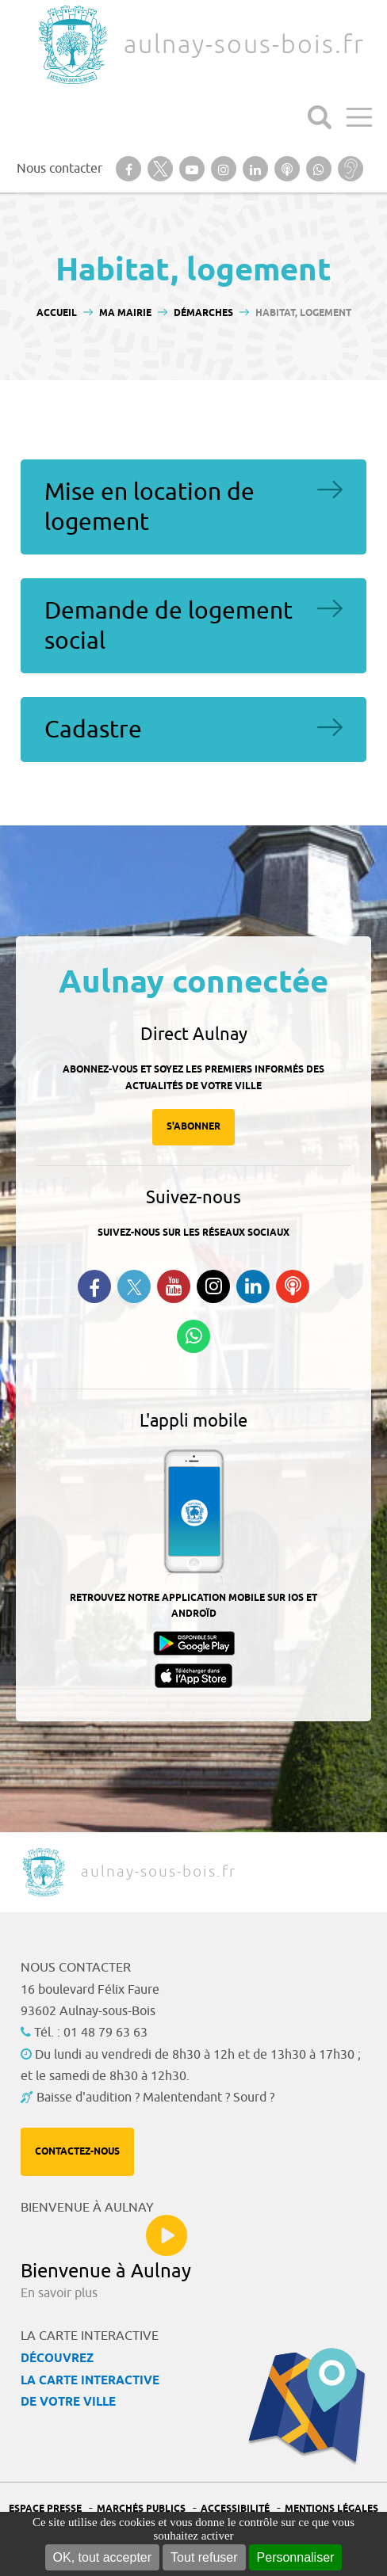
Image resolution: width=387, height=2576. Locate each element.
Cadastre (93, 729)
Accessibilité (235, 2509)
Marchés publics (141, 2509)
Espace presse (45, 2509)
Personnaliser (296, 2557)
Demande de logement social (168, 626)
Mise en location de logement (149, 507)
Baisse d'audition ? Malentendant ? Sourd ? (155, 2097)
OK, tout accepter (102, 2557)
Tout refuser (204, 2557)
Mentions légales (331, 2509)
